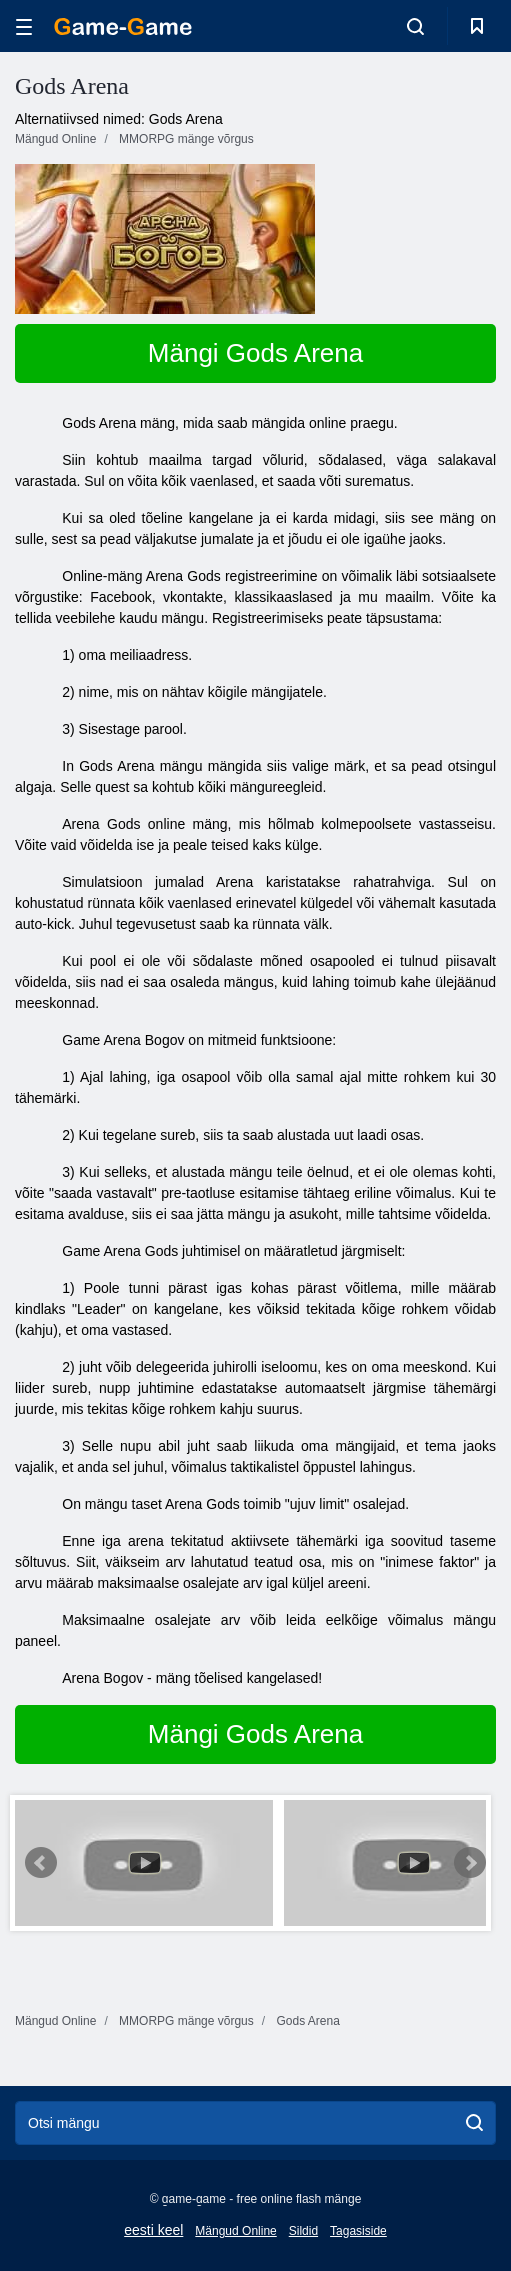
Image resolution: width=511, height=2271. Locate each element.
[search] (474, 2123)
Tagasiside (358, 2231)
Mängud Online (235, 2231)
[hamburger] (24, 26)
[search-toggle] (415, 26)
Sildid (303, 2231)
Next (470, 1863)
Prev (41, 1863)
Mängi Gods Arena (255, 353)
